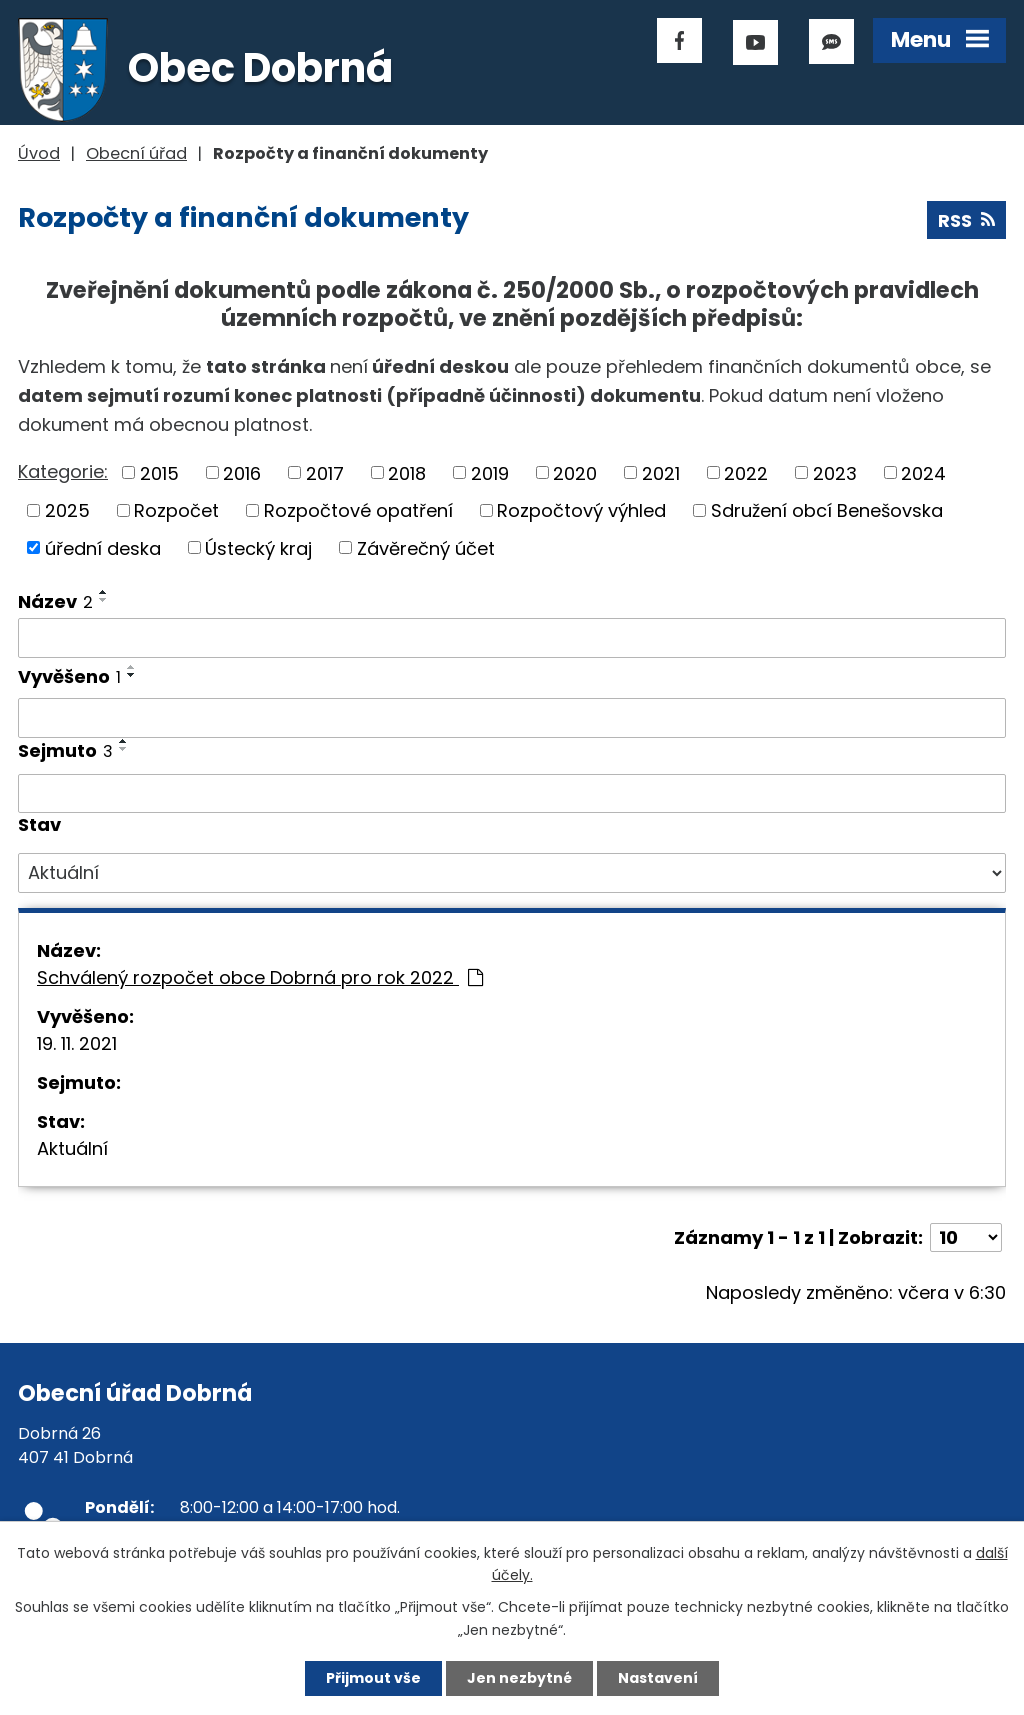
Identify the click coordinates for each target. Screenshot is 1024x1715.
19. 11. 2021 (77, 1043)
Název (55, 601)
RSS (966, 220)
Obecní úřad (136, 153)
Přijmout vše (373, 1678)
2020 (575, 472)
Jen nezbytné (519, 1678)
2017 (325, 472)
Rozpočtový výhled (581, 510)
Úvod (39, 153)
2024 (923, 472)
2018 (407, 472)
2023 (835, 472)
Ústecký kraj (258, 547)
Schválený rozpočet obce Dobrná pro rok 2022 (260, 977)
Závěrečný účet (426, 547)
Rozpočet (176, 510)
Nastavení (658, 1678)
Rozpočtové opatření (358, 510)
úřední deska (103, 547)
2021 (661, 472)
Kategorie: (63, 471)
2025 (67, 510)
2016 (242, 472)
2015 (159, 472)
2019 (490, 472)
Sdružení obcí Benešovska (827, 510)
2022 (746, 472)
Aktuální (72, 1148)
